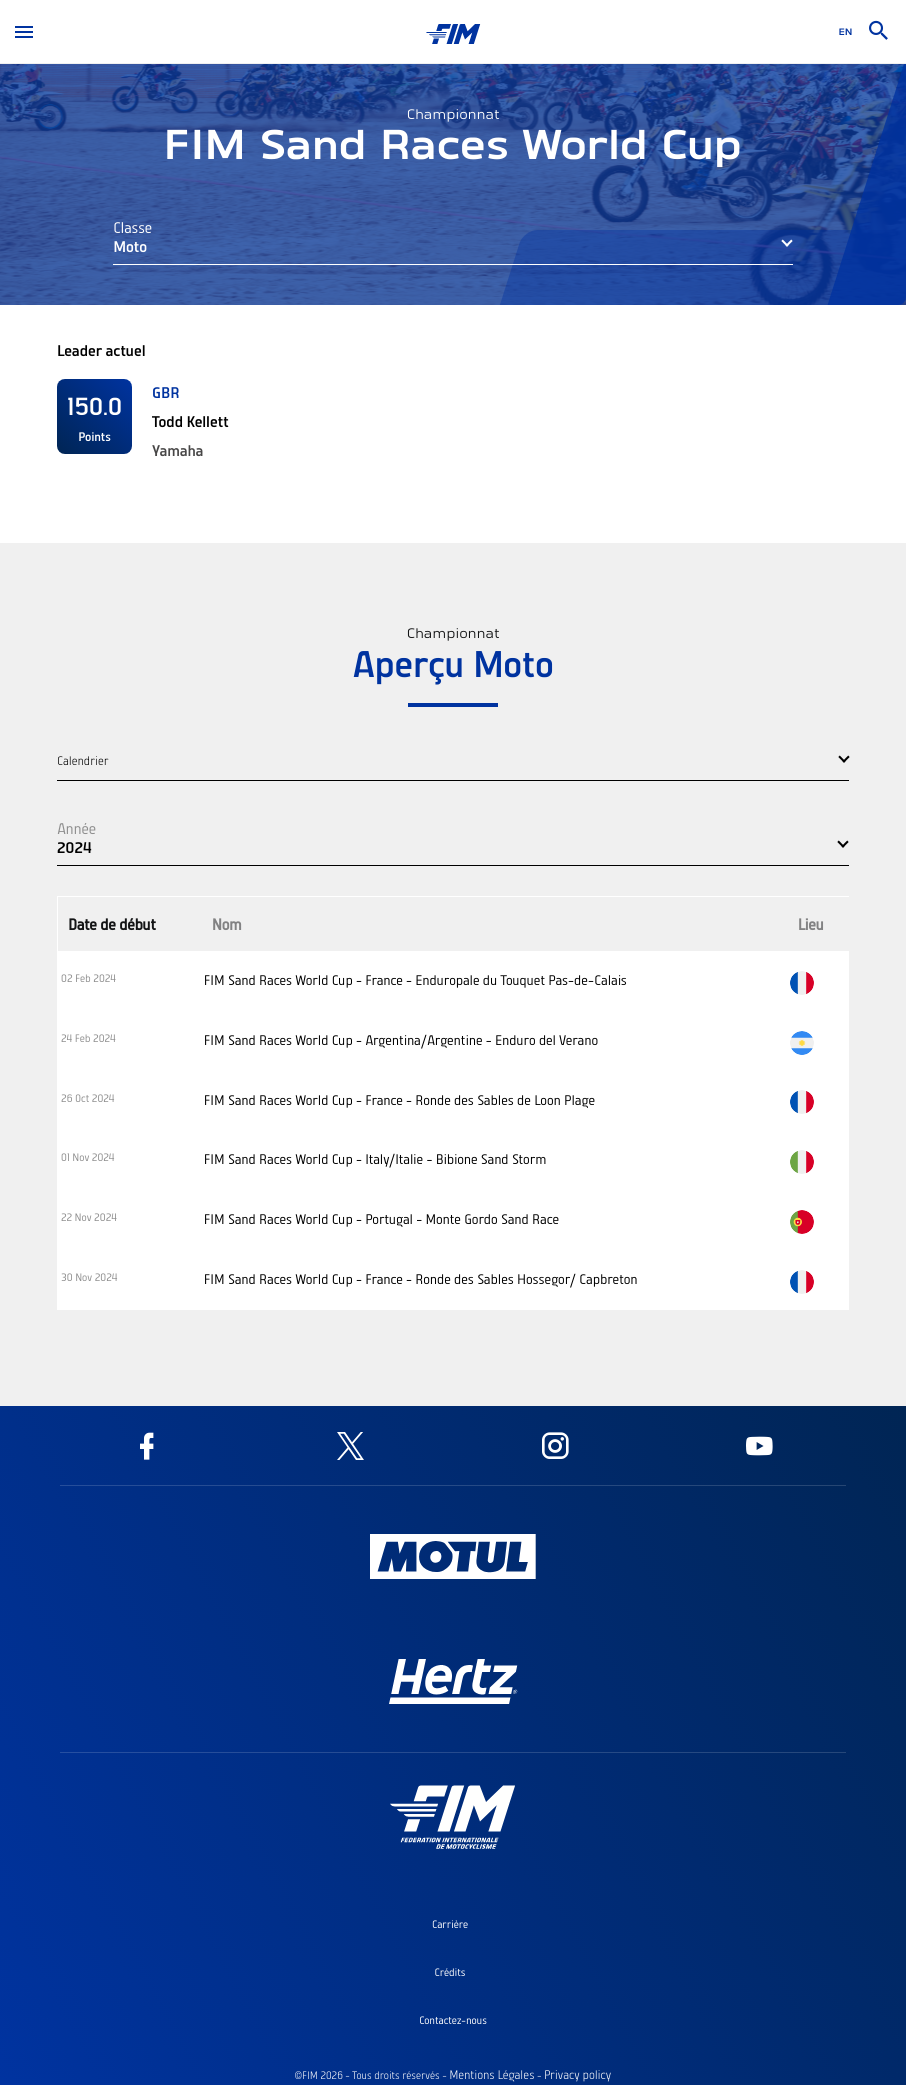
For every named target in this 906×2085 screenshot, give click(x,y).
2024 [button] (74, 847)
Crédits (450, 1972)
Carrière (450, 1924)
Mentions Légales (491, 2075)
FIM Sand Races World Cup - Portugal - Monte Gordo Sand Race (381, 1219)
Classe (132, 227)
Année (76, 828)
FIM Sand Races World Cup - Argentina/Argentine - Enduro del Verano (401, 1040)
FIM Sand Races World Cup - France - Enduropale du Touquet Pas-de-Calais (415, 980)
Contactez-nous (453, 2020)
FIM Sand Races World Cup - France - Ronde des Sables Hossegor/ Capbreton (421, 1279)
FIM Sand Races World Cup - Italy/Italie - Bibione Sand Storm (375, 1159)
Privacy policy (577, 2075)
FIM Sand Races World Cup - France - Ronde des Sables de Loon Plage (399, 1100)
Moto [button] (130, 246)
